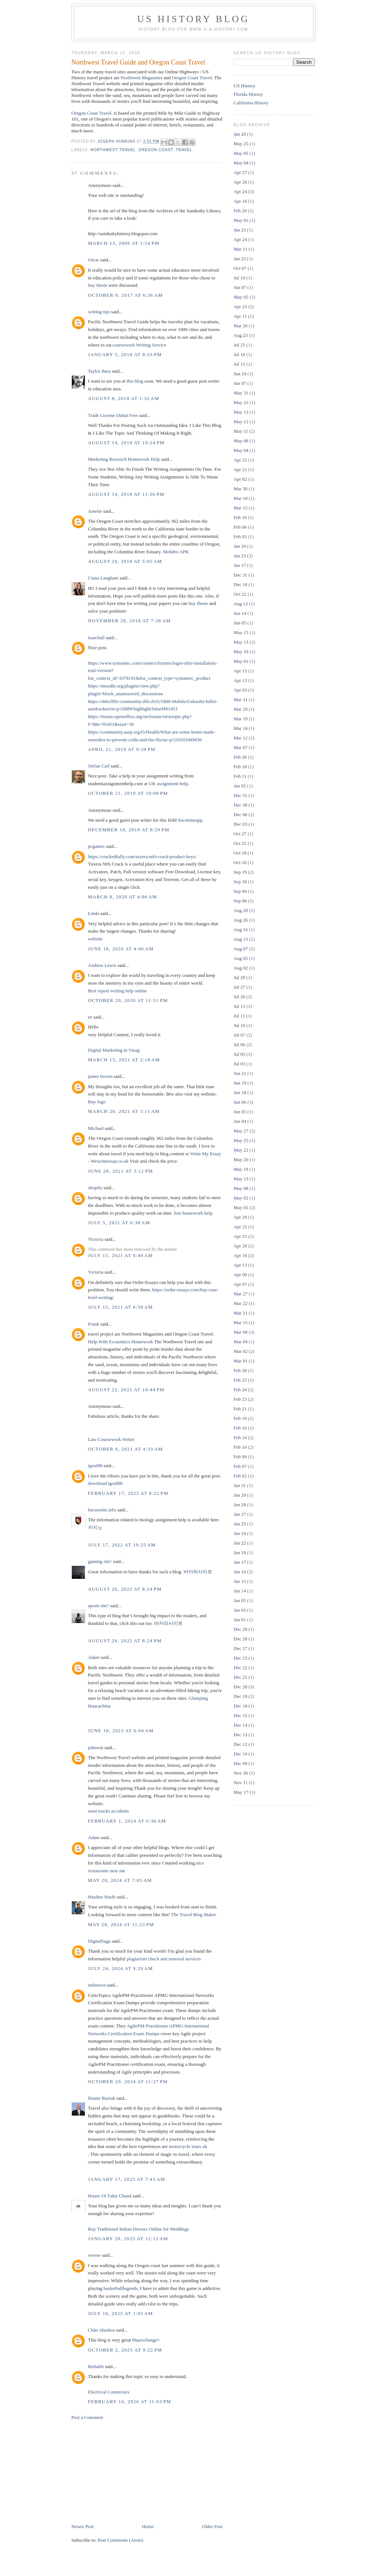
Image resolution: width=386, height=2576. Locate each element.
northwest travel (113, 150)
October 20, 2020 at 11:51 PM (128, 1000)
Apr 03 (240, 690)
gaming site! (100, 1561)
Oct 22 (240, 594)
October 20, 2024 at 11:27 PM (128, 2081)
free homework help (193, 1213)
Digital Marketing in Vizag (114, 1050)
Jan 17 (240, 565)
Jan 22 (240, 1543)
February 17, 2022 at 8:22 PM (128, 1493)
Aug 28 (241, 910)
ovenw (94, 2255)
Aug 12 (241, 603)
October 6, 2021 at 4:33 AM (125, 1449)
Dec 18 (240, 1706)
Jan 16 (240, 1571)
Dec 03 (240, 824)
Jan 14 (240, 1591)
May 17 (241, 1792)
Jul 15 (239, 364)
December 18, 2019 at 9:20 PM (129, 829)
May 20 (241, 1159)
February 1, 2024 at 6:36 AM (127, 1821)
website (95, 938)
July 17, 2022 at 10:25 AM (122, 1545)
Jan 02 (240, 786)
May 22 (241, 1150)
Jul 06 (239, 1044)
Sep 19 (240, 872)
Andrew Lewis (102, 965)
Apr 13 (240, 1265)
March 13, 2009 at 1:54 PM (124, 243)
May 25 (241, 143)
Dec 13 (240, 1734)
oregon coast (156, 150)
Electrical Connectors (108, 2392)
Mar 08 (241, 1332)
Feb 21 (240, 1408)
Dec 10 (240, 584)
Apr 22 (240, 1226)
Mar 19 (241, 718)
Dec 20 (240, 1686)
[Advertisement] (127, 2471)
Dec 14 (240, 1725)
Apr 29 (240, 1217)
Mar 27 (241, 1293)
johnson (95, 1747)
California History (251, 102)
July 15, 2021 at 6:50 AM (120, 1307)
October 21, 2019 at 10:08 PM (128, 793)
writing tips (99, 311)
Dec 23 (240, 1658)
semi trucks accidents (108, 1811)
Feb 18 (240, 766)
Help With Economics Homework (120, 1341)
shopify (95, 1187)
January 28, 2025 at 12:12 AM (128, 2238)
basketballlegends (121, 2288)
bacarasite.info (102, 1509)
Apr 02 (240, 479)
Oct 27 (240, 833)
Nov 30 (241, 1773)
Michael (96, 1128)
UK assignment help (168, 783)
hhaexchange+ (146, 2340)
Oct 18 (240, 853)
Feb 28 (240, 1370)
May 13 (241, 412)
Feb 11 (240, 776)
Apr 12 (240, 680)
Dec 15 (240, 1715)
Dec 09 (240, 1763)
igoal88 (95, 1465)
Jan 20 (240, 134)
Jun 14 (240, 613)
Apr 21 (240, 469)
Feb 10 (240, 517)
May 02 (241, 1198)
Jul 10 (239, 278)
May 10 (241, 651)
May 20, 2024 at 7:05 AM (120, 1880)
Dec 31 (240, 575)
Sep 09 (240, 891)
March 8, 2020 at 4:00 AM (122, 896)
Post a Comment (87, 2417)
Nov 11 (241, 1782)
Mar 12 (241, 738)
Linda (93, 913)
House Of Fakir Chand (110, 2196)
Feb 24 (240, 1389)
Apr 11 (240, 316)
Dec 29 (240, 1629)
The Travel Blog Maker (193, 1914)
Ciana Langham (103, 578)
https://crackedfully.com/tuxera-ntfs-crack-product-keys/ (142, 856)
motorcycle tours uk (188, 2146)
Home (148, 2526)
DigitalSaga (99, 1941)
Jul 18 (239, 354)
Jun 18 (240, 1092)
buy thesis (97, 285)
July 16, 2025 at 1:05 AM (120, 2313)
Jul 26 (239, 996)
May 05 (241, 153)
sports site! (98, 1605)
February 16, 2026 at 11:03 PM (129, 2401)
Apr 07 (240, 1284)
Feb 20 (240, 210)
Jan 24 (240, 1533)
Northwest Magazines (142, 77)
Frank (93, 1324)
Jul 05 (239, 1054)
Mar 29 (241, 709)
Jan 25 (240, 1524)
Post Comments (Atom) (120, 2540)
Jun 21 (240, 1073)
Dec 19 (240, 1696)
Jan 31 (240, 1485)
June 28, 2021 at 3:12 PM (120, 1171)
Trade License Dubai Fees (113, 415)
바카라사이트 (198, 1571)
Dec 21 (240, 1677)
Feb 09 (240, 1456)
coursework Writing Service (139, 345)
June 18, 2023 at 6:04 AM (121, 1730)
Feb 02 (240, 1476)
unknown (97, 1985)
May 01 (241, 220)
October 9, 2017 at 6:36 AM (125, 295)
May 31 (241, 393)
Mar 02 (241, 1351)
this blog (134, 381)
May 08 (241, 440)
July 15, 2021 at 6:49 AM (120, 1255)
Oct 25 (240, 843)
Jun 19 (240, 1083)
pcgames (96, 846)
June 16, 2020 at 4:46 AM (121, 948)
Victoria (96, 1239)
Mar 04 (241, 1341)
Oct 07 (240, 268)
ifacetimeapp (190, 820)
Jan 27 (240, 1514)
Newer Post (83, 2526)
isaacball (96, 637)
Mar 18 (241, 498)
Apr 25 (240, 460)
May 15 (241, 632)
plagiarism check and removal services (163, 1958)
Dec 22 (240, 1667)
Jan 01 (240, 1619)
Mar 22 (241, 1303)
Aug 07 (241, 948)
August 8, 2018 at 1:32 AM (124, 398)
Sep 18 (240, 881)
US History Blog (193, 19)
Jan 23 (240, 230)
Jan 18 (240, 1552)
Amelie (95, 511)
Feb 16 (240, 1428)
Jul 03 (239, 1063)
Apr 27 (240, 172)
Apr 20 (240, 1246)
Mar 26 (241, 325)
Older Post (212, 2526)
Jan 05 (240, 1600)
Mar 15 (241, 508)
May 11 (241, 431)
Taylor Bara (99, 371)
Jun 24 (240, 373)
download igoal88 (105, 1483)
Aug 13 (241, 939)
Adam (94, 1657)
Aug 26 (241, 920)
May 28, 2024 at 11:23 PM (121, 1924)
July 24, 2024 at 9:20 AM (120, 1968)
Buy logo (97, 1101)
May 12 (241, 421)
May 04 (241, 163)
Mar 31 (241, 699)
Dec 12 (240, 1744)
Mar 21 (241, 1313)
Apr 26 (240, 182)
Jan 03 (240, 1610)
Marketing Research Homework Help (124, 459)
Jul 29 (239, 977)
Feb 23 (240, 1399)
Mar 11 (240, 249)
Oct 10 (240, 862)
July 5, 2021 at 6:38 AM (119, 1222)
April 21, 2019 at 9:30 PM (122, 749)
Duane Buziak (101, 2098)
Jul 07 (239, 1035)
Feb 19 (240, 1418)
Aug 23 (241, 335)
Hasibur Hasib (102, 1897)
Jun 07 (240, 287)
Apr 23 (240, 306)
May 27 (241, 1131)
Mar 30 (241, 488)
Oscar (93, 259)
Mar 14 (241, 728)
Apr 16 (240, 201)
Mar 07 (241, 747)
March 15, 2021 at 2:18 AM (124, 1059)
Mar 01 (241, 1361)
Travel (184, 150)
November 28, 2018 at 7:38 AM (129, 620)
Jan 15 (240, 1581)
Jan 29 (240, 546)
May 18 (241, 1169)
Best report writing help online (117, 990)
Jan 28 (240, 1504)
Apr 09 (240, 1274)
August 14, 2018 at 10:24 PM (126, 442)
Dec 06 (240, 814)
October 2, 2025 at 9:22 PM (125, 2350)
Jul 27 (239, 987)
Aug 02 (241, 968)
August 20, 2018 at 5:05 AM (125, 561)
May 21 (241, 402)
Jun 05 (240, 623)
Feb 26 (240, 757)
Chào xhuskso (101, 2330)
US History (244, 85)
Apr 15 (240, 670)
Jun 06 (240, 1102)
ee (90, 1017)
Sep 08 (240, 901)
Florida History (248, 94)
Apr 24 (240, 191)
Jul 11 (239, 1016)
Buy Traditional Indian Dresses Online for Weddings (138, 2229)
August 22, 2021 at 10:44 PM (126, 1389)
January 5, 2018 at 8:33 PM (125, 354)
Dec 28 (240, 1639)
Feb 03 (240, 536)
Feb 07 (240, 1466)
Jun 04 (240, 1121)
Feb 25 (240, 1380)
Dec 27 (240, 1648)
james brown (100, 1076)
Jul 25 (239, 345)
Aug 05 (241, 958)
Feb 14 (240, 1437)
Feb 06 (240, 527)
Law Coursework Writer (111, 1439)
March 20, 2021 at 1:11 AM (124, 1111)
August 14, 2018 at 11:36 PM (126, 494)
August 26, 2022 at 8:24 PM (125, 1589)
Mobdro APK (176, 551)
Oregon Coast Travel (192, 77)
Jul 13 (239, 1006)
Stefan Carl (99, 766)
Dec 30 (240, 805)
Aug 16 (241, 929)
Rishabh (96, 2366)
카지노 (95, 1527)
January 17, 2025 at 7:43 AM (127, 2179)
